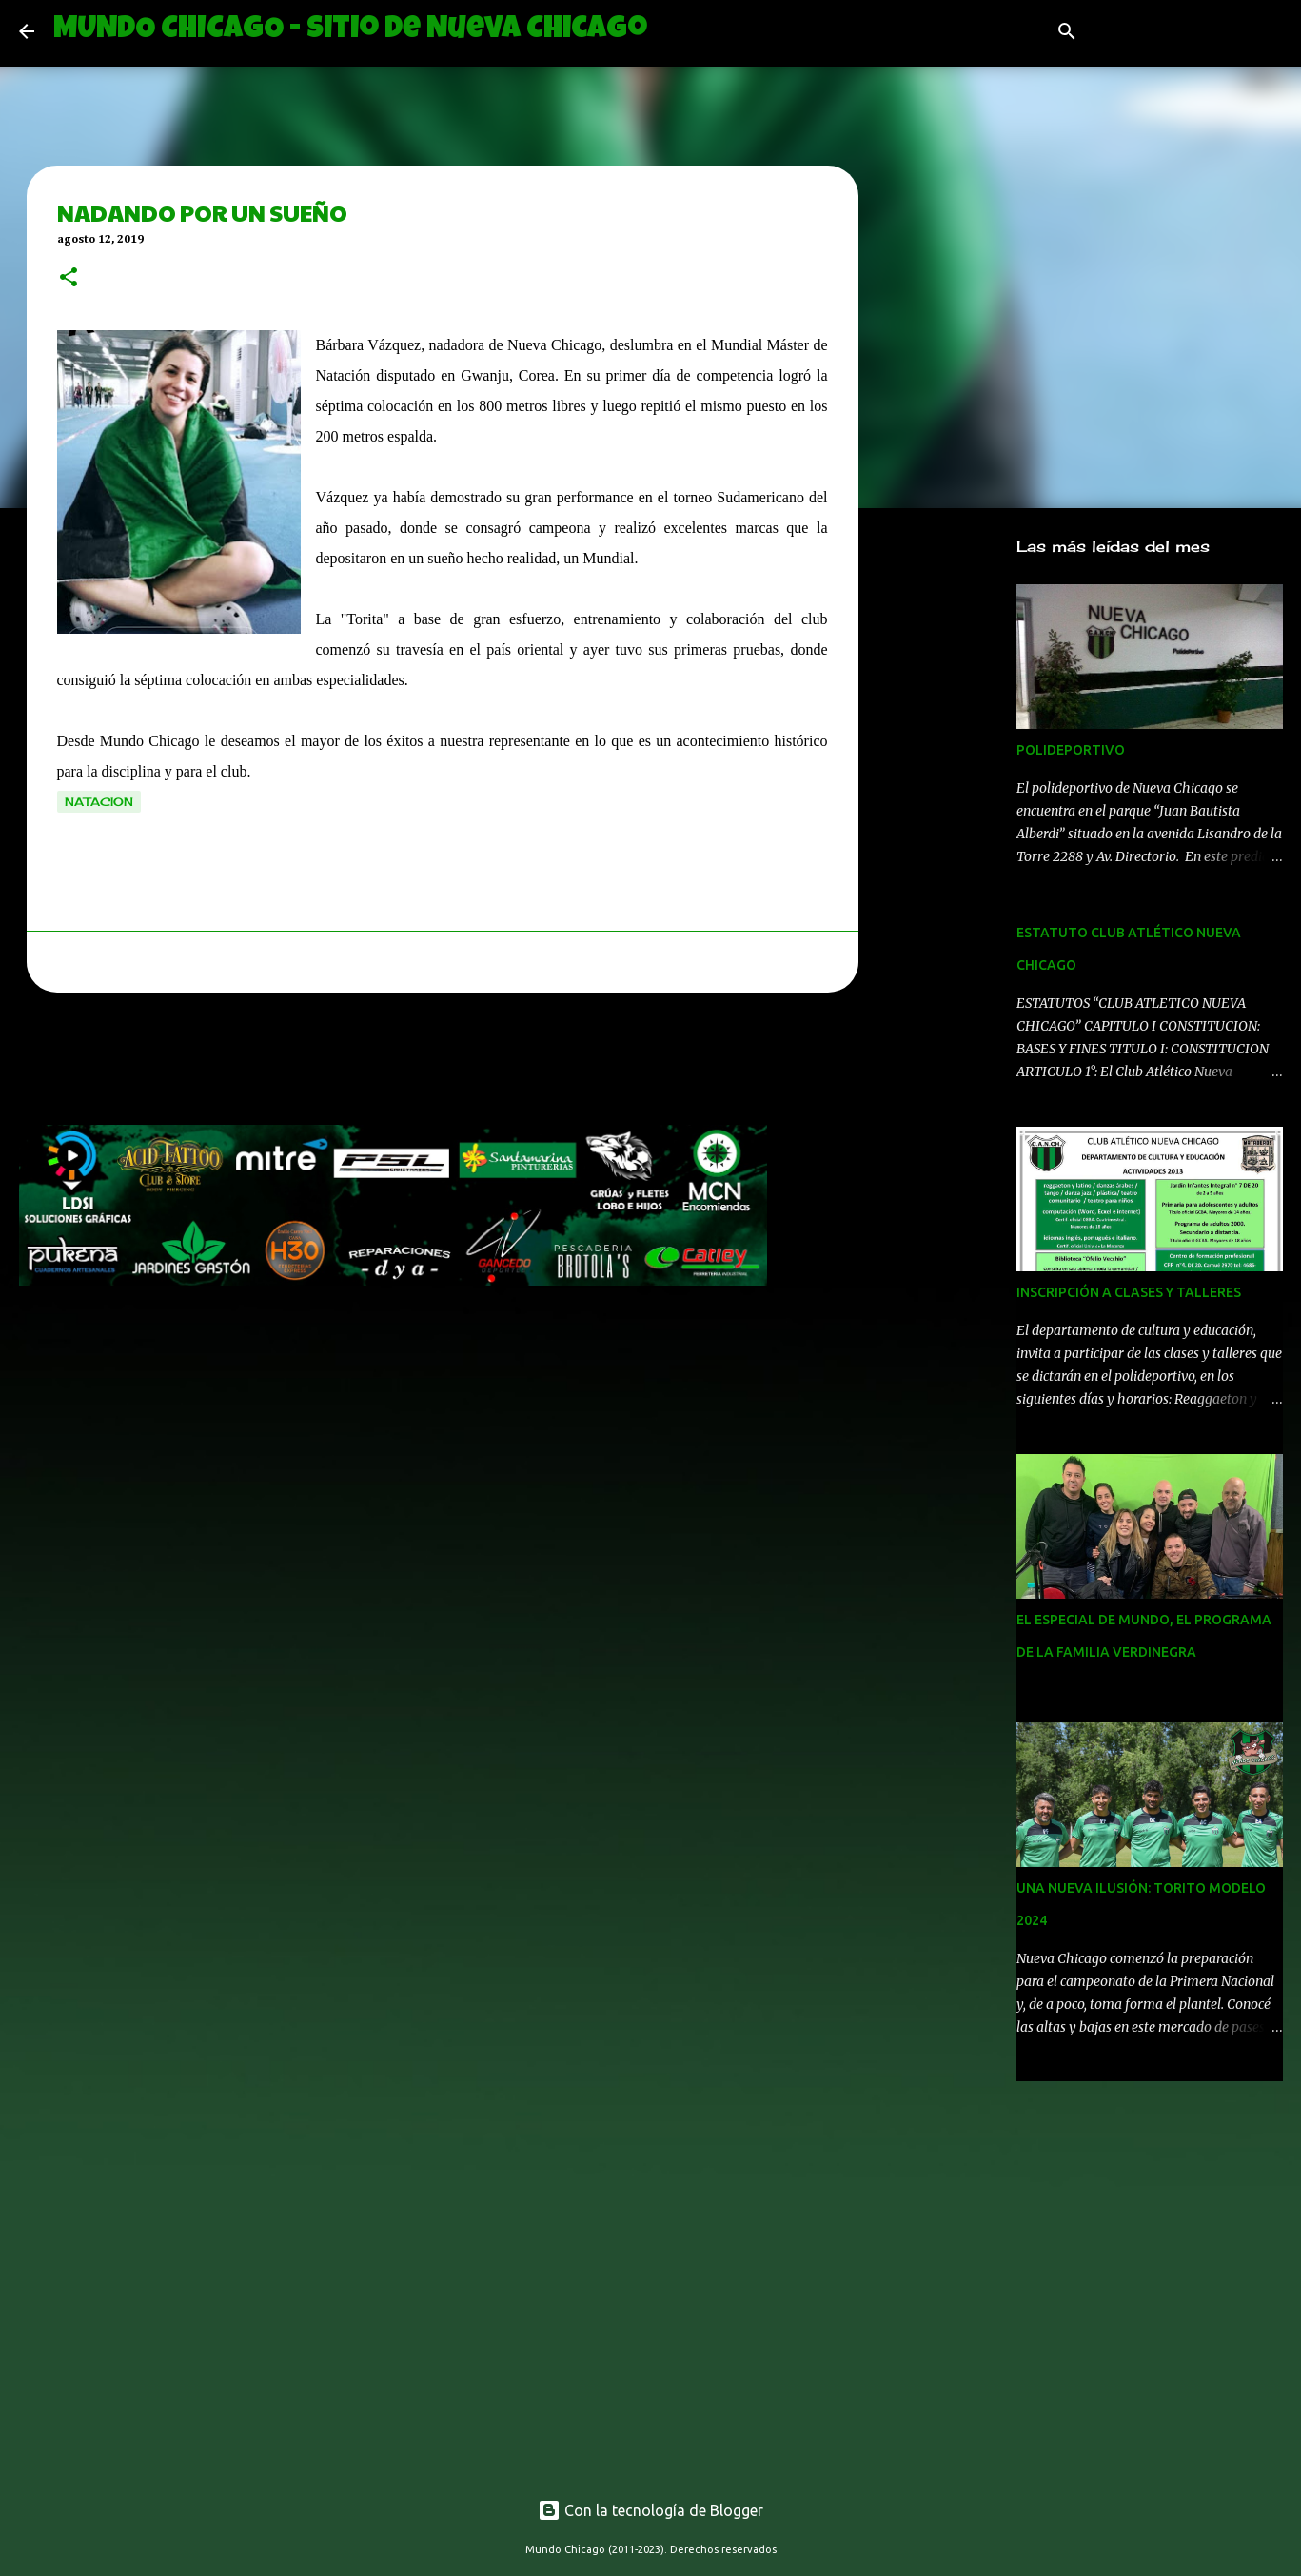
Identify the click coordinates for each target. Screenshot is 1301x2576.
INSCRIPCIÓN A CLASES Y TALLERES (1128, 1292)
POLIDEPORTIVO (1070, 749)
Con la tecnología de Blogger (650, 2510)
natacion (99, 802)
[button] (68, 278)
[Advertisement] (365, 1064)
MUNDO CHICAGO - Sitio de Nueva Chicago (350, 31)
